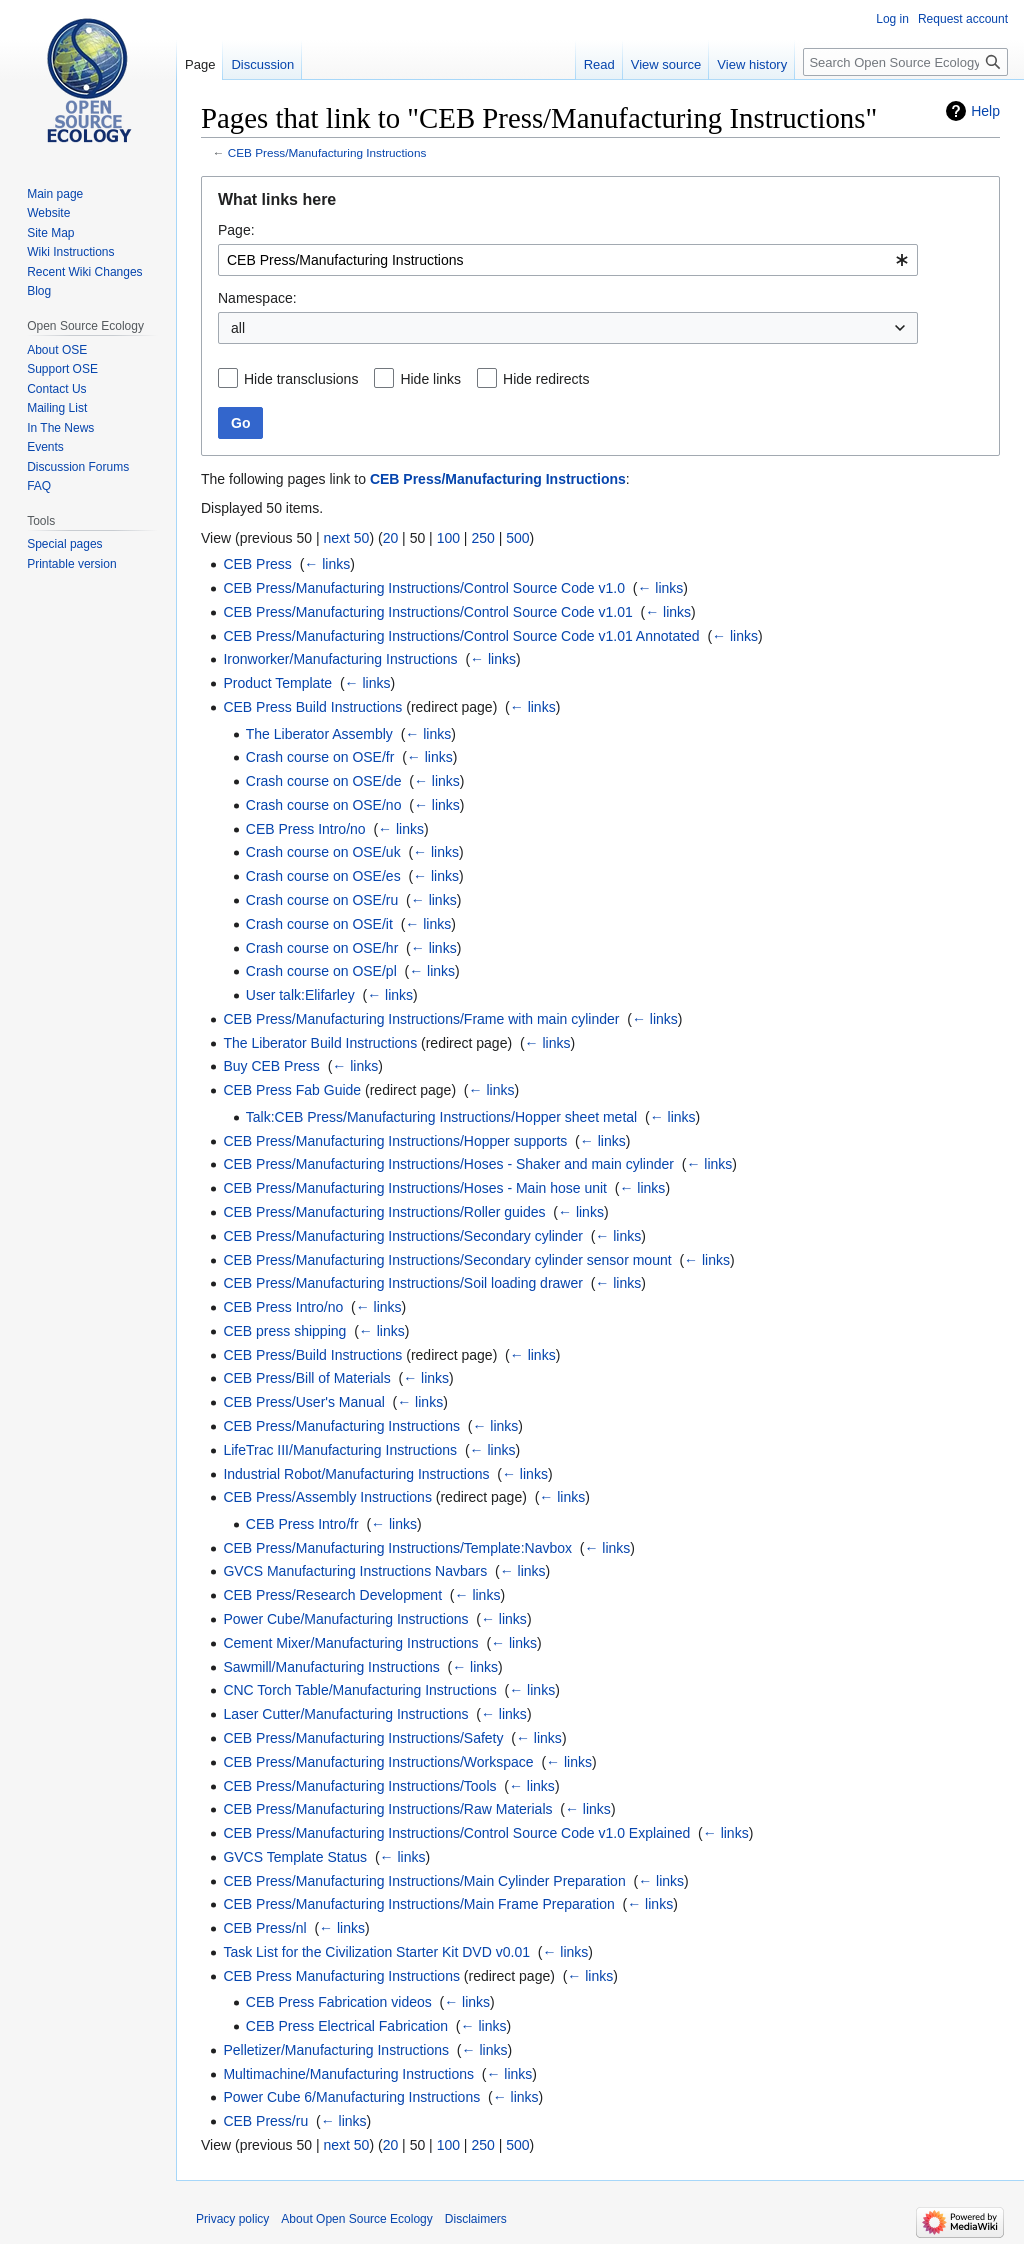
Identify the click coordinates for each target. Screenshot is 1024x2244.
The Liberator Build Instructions (320, 1043)
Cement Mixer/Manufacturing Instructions (350, 1643)
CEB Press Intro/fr (302, 1524)
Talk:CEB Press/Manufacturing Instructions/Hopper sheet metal (441, 1117)
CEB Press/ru (265, 2121)
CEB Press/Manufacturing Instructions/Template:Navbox (397, 1548)
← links (327, 564)
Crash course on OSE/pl (321, 971)
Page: (236, 230)
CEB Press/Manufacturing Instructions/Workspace (378, 1762)
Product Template (277, 683)
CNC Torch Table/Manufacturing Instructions (359, 1690)
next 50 (346, 538)
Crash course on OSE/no (324, 805)
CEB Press (257, 564)
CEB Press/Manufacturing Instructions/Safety (363, 1738)
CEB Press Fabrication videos (339, 2002)
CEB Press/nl (264, 1928)
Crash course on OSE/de (324, 781)
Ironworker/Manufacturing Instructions (340, 659)
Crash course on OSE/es (323, 876)
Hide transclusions (301, 379)
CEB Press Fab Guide (292, 1090)
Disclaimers (476, 2219)
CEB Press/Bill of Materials (306, 1378)
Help (985, 111)
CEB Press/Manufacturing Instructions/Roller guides (384, 1212)
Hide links (430, 379)
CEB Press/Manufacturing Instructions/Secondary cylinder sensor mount (447, 1260)
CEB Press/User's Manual (303, 1402)
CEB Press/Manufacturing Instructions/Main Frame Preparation (418, 1904)
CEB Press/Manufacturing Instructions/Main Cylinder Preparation (424, 1881)
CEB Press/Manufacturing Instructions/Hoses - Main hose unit (415, 1188)
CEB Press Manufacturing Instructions (341, 1976)
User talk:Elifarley (300, 995)
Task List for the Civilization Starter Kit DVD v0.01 (376, 1952)
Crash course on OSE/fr (320, 757)
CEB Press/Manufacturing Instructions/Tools (359, 1786)
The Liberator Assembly (319, 734)
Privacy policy (232, 2219)
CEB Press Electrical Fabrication (347, 2026)
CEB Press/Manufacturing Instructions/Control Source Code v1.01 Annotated (461, 636)
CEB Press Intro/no (306, 829)
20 (391, 538)
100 (448, 538)
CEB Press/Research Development (332, 1595)
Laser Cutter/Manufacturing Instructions (345, 1714)
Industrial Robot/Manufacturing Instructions (356, 1474)
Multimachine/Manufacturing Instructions (348, 2074)
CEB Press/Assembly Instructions (327, 1497)
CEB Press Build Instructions (312, 707)
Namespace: (257, 298)
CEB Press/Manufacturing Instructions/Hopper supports (395, 1141)
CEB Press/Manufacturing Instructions (327, 152)
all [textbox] (238, 328)
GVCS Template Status (295, 1857)
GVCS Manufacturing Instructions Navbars (355, 1571)
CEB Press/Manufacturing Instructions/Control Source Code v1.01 (427, 612)
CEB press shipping (284, 1331)
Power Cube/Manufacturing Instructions (345, 1619)
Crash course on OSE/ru (322, 900)
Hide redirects (546, 379)
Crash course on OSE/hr (322, 948)
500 (517, 538)
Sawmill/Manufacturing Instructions (331, 1667)
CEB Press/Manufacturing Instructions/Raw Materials (387, 1809)
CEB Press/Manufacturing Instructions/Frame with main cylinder (421, 1019)
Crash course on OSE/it (319, 924)
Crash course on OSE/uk (323, 852)
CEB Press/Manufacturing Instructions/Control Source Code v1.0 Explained (456, 1833)
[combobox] (568, 260)
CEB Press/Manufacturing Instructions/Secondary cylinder (403, 1236)
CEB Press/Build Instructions (312, 1355)
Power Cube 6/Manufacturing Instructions (351, 2097)
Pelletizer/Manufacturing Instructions (336, 2050)
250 (482, 538)
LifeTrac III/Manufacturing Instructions (340, 1450)
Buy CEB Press (271, 1066)
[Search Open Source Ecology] (905, 62)
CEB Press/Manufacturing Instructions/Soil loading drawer (403, 1283)
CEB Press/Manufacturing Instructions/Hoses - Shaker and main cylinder (448, 1164)
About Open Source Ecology (356, 2219)
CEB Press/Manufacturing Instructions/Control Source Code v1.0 (424, 588)
